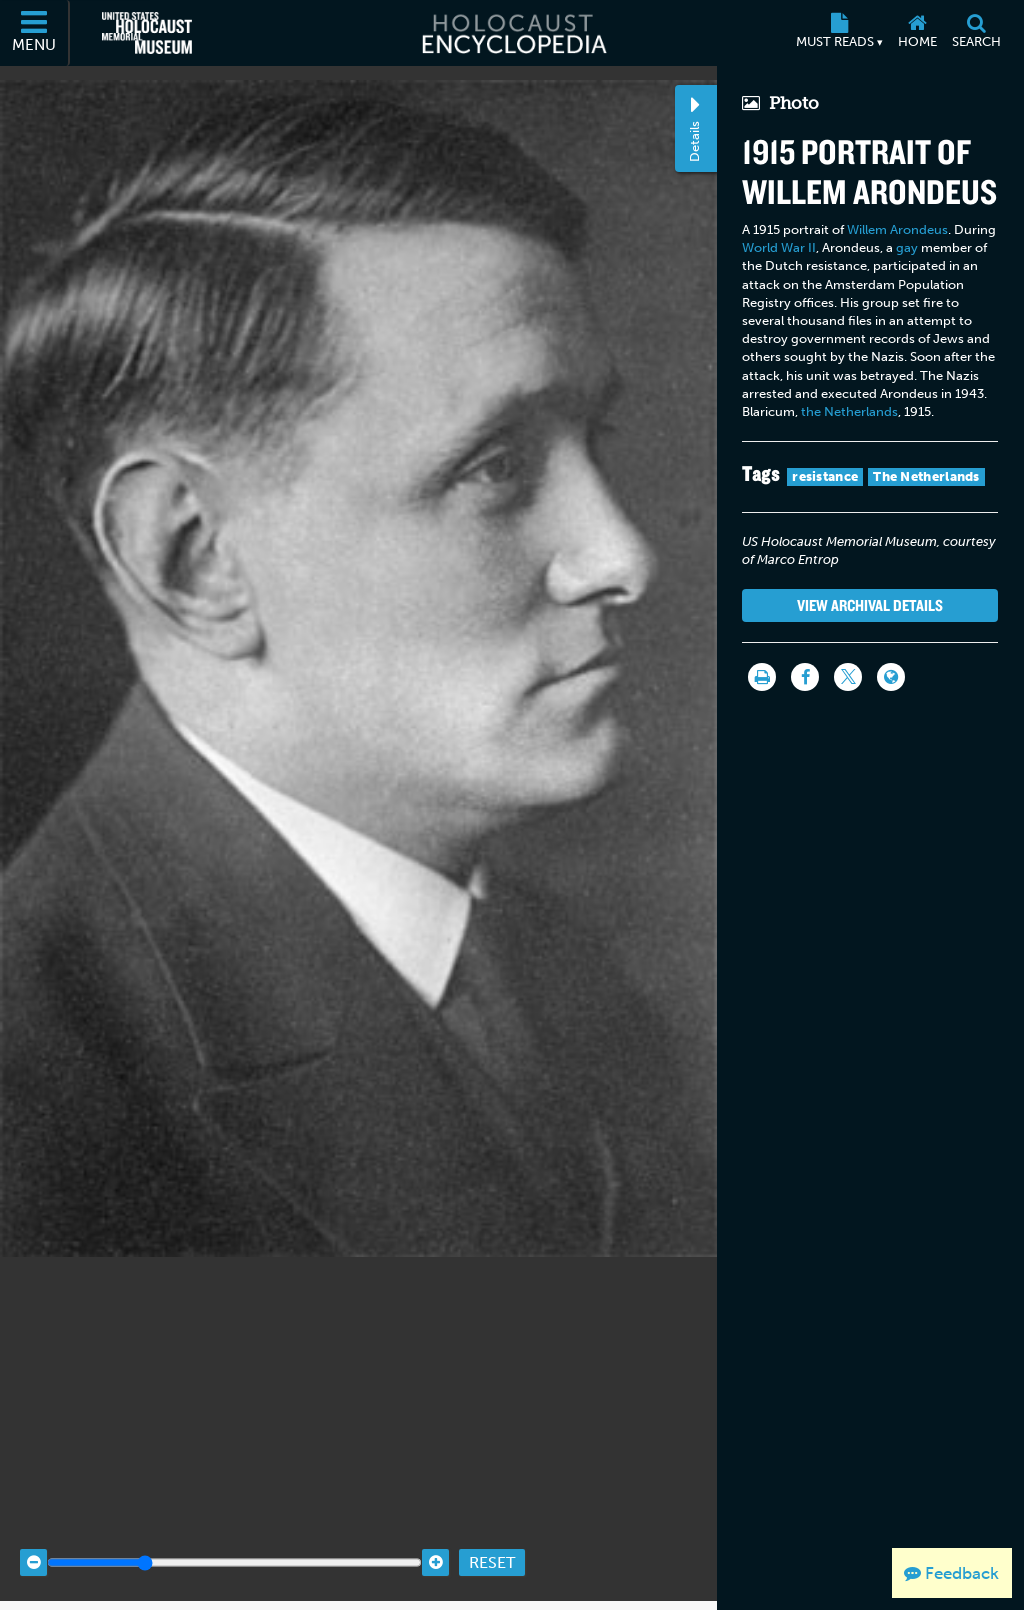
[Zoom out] (33, 1541)
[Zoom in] (435, 1541)
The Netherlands (926, 476)
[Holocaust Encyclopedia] (512, 33)
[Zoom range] (234, 1541)
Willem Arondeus (897, 229)
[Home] (917, 33)
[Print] (762, 677)
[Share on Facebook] (805, 677)
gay (907, 247)
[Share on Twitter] (848, 677)
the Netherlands (849, 411)
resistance (825, 476)
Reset (492, 1540)
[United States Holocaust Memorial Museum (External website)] (147, 33)
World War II (779, 247)
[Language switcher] (891, 677)
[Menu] (35, 33)
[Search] (976, 33)
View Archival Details (870, 605)
